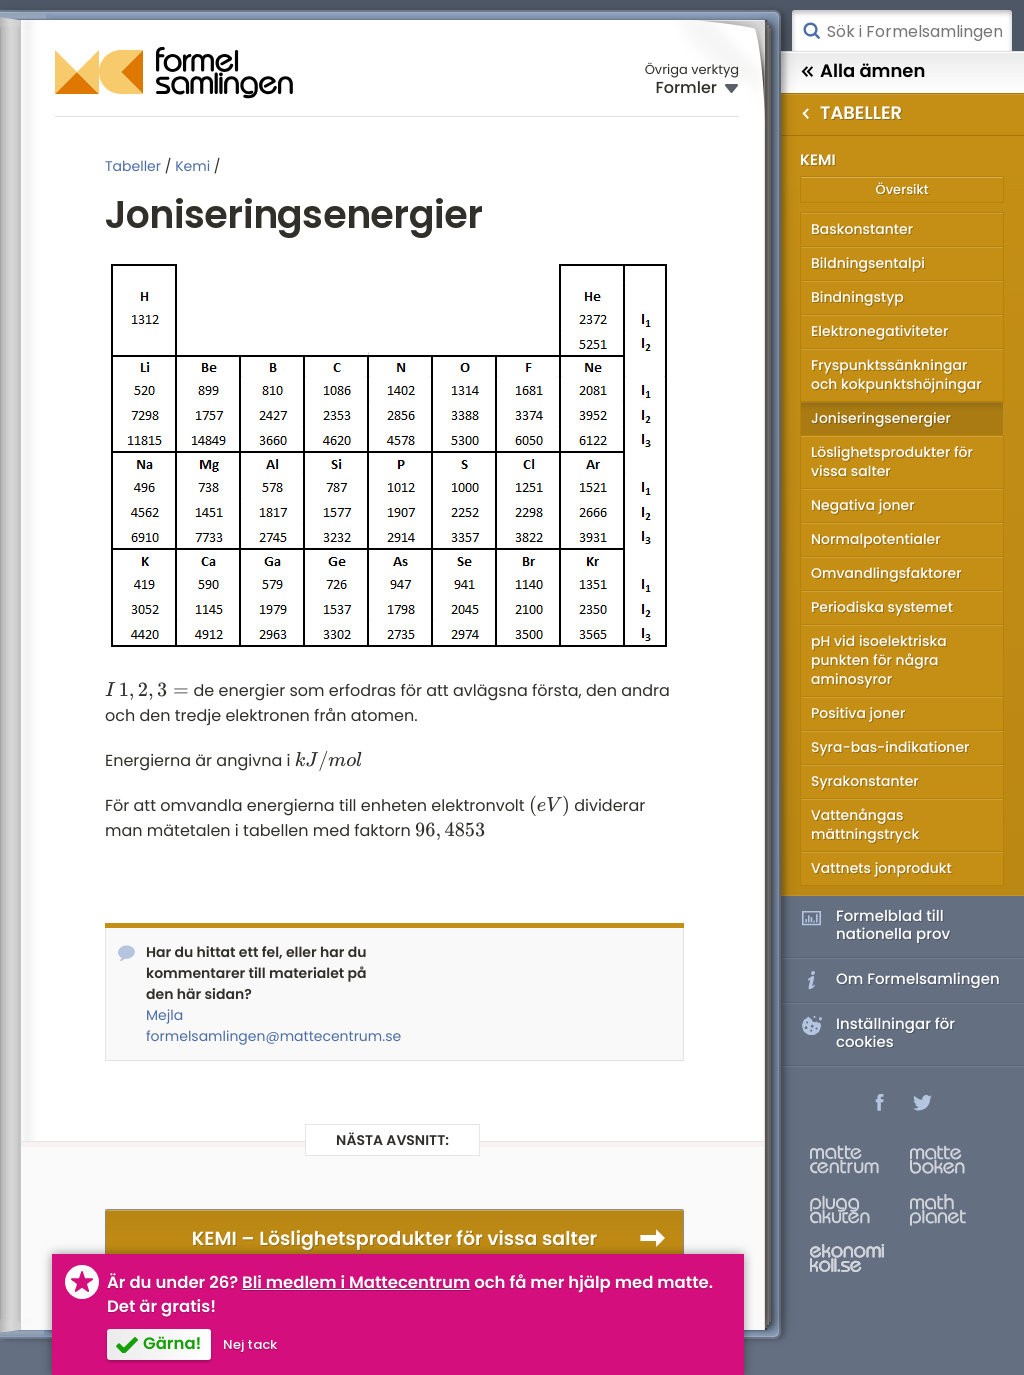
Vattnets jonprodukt (881, 868)
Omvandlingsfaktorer (886, 573)
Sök (811, 31)
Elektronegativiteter (879, 331)
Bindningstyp (857, 297)
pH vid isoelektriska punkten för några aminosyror (879, 660)
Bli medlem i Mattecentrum (356, 1282)
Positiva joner (858, 713)
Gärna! (172, 1343)
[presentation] (147, 690)
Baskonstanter (862, 229)
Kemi (192, 166)
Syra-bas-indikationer (890, 747)
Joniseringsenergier (881, 418)
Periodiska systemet (882, 607)
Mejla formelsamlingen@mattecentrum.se (263, 1025)
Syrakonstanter (865, 781)
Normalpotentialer (876, 539)
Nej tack (250, 1344)
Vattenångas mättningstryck (865, 824)
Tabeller (133, 166)
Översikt (901, 189)
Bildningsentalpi (868, 263)
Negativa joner (863, 505)
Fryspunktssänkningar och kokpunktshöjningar (896, 374)
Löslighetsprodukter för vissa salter (892, 461)
